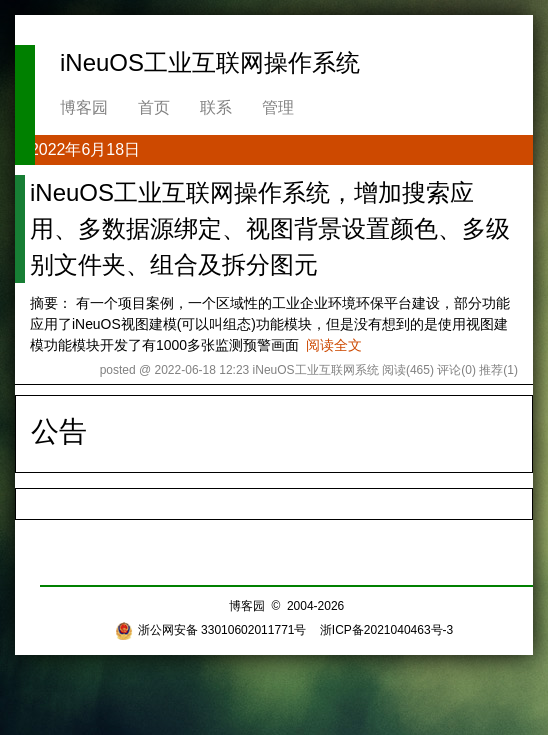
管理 (278, 107)
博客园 (84, 107)
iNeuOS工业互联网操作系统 (210, 62)
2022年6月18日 (85, 149)
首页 (154, 107)
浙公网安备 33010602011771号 (211, 630)
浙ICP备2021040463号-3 (386, 630)
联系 (216, 107)
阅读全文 (334, 345)
